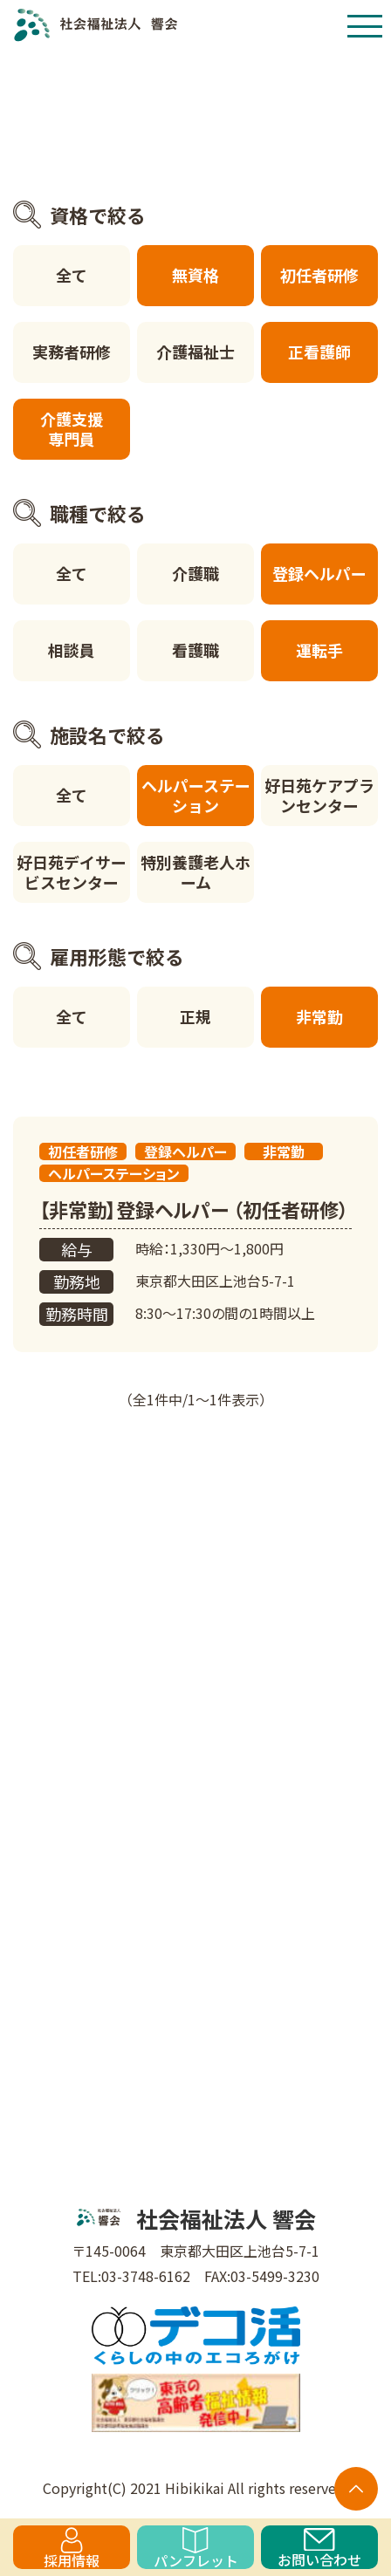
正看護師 (319, 351)
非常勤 (319, 1016)
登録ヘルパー (319, 573)
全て (71, 274)
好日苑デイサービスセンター (72, 872)
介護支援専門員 (71, 428)
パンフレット (196, 2548)
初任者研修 (319, 274)
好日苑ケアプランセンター (319, 795)
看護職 (195, 650)
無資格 (195, 274)
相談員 (71, 650)
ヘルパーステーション (195, 795)
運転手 (319, 650)
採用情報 (71, 2548)
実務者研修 (71, 351)
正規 (195, 1016)
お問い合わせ (319, 2548)
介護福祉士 (195, 351)
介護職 (195, 573)
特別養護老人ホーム (195, 872)
